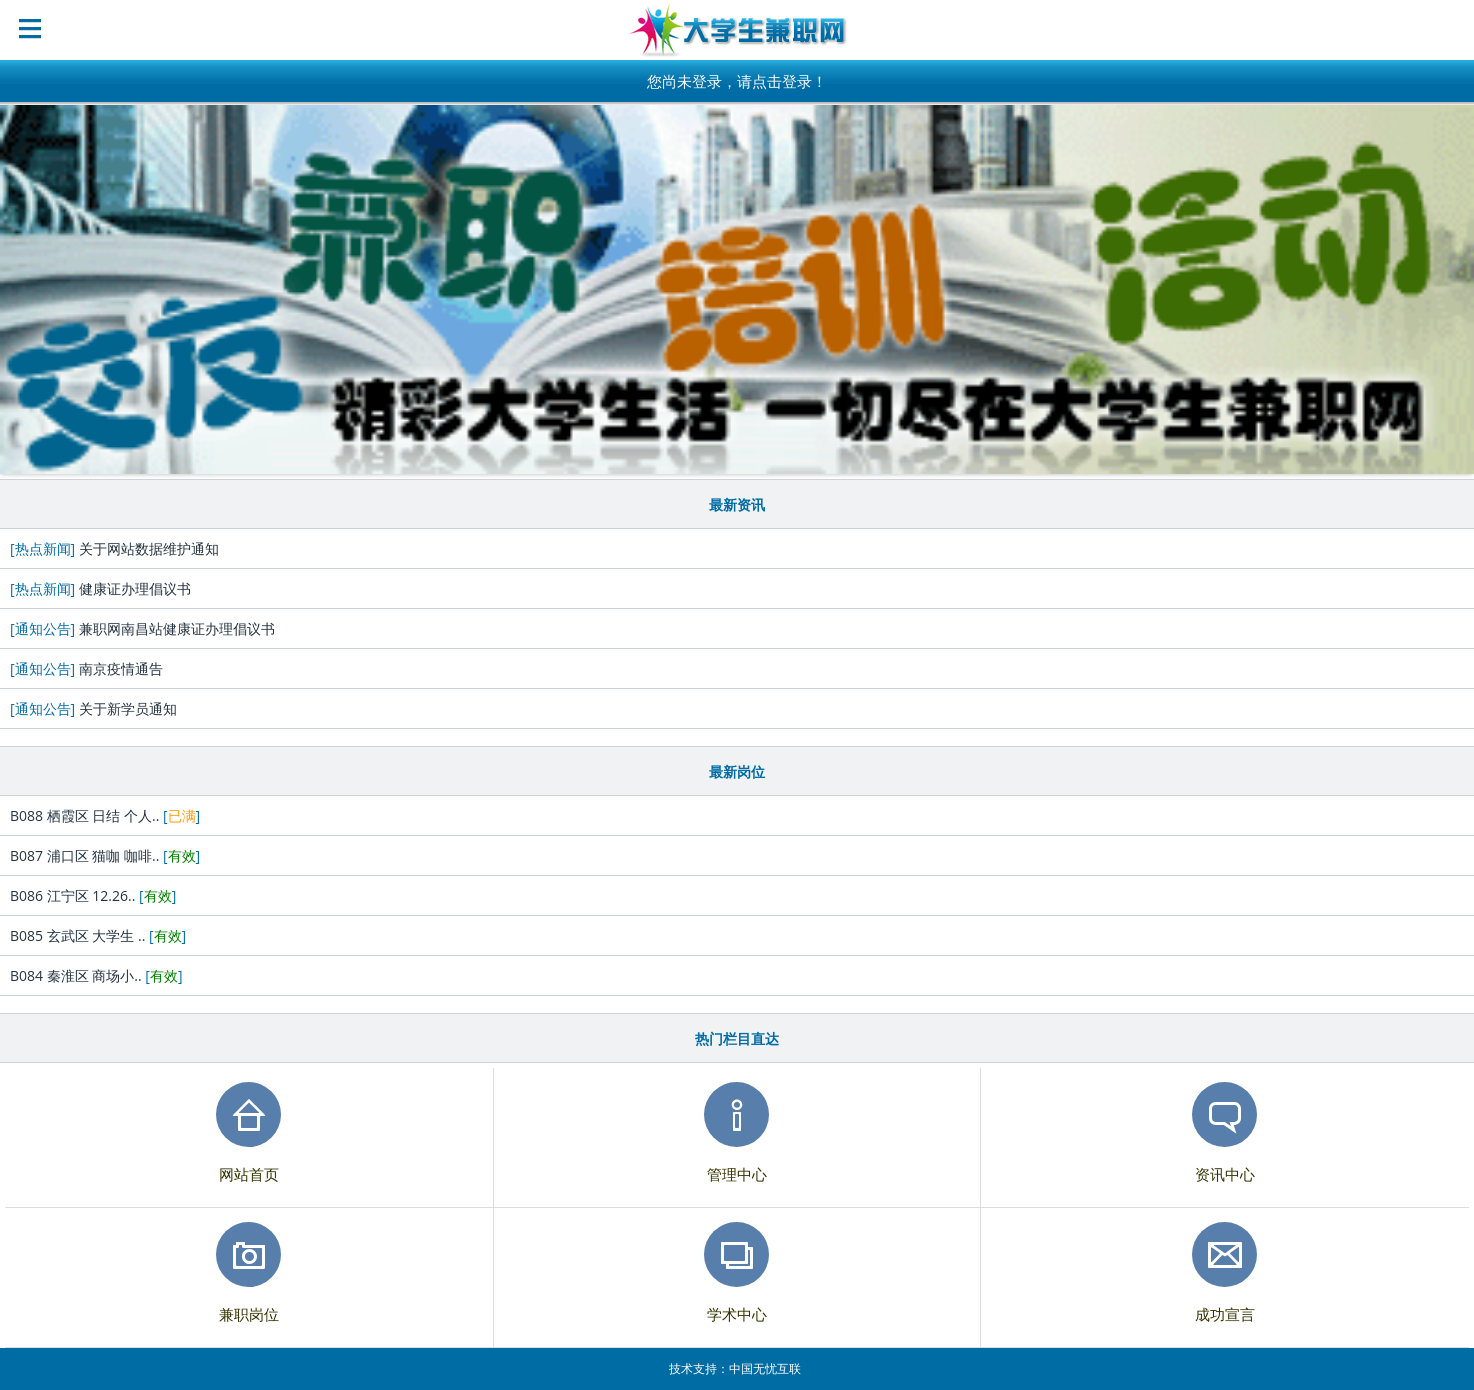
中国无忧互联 (765, 1368)
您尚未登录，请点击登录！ (737, 81)
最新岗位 (737, 771)
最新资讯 (737, 504)
